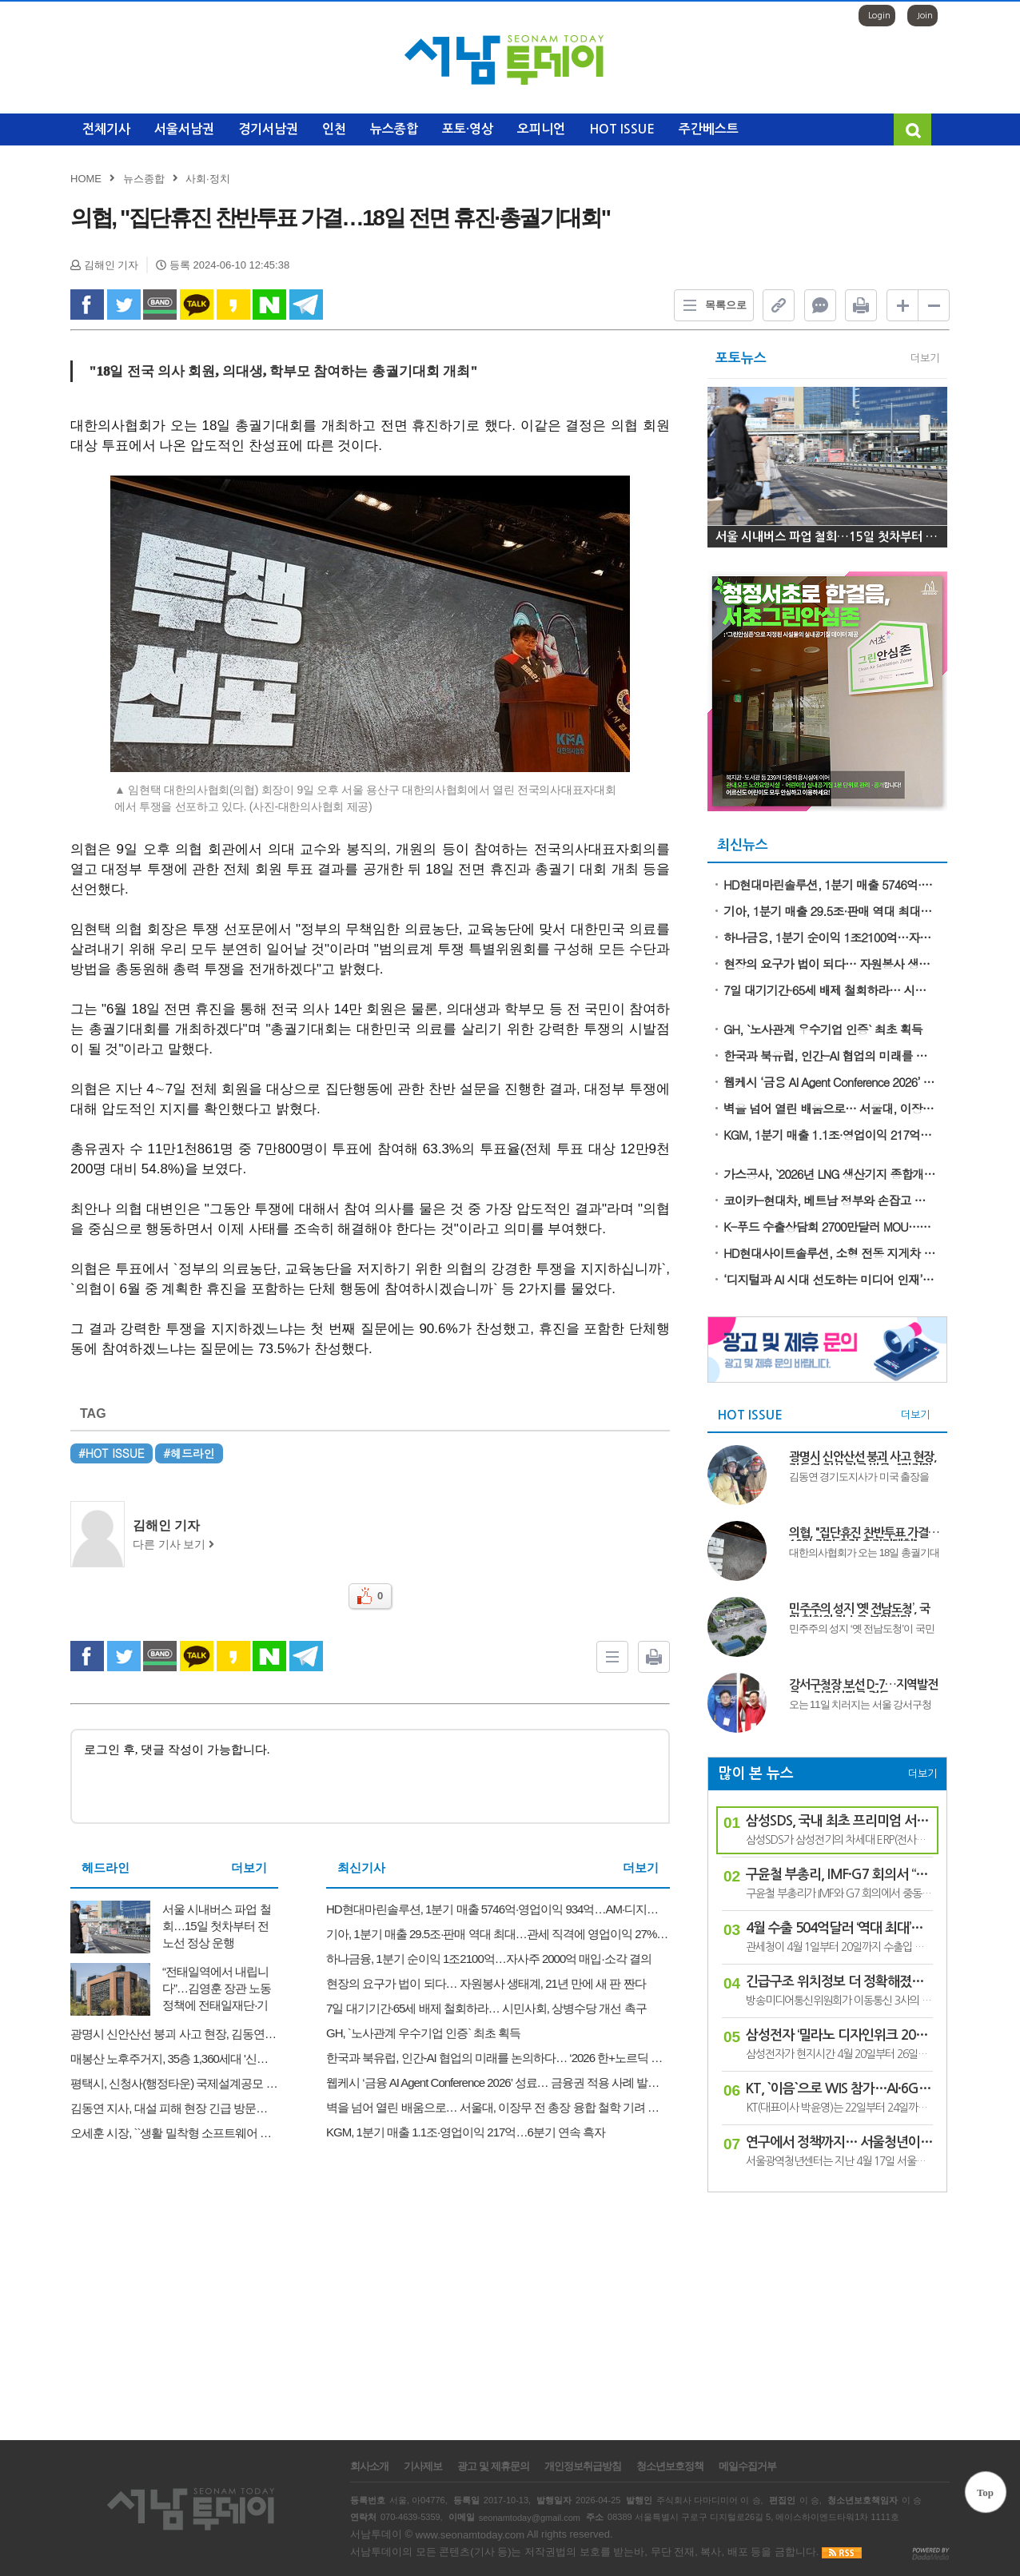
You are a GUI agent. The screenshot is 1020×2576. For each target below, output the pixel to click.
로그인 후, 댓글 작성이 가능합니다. (370, 1776)
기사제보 (423, 2466)
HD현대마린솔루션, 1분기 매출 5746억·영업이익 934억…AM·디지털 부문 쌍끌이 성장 (829, 884)
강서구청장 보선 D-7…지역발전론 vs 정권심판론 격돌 (863, 1685)
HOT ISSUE (622, 129)
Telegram (306, 304)
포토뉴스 (741, 358)
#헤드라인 (189, 1453)
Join (925, 15)
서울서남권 (184, 129)
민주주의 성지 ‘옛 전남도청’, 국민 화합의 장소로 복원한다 (859, 1610)
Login (879, 15)
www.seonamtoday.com (470, 2535)
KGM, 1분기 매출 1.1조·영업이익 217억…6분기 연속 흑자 (829, 1134)
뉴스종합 (394, 129)
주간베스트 (709, 129)
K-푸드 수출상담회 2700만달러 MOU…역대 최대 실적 (829, 1226)
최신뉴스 (742, 845)
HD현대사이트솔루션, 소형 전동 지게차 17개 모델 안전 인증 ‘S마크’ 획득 (829, 1252)
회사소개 (369, 2466)
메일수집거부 (747, 2466)
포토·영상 (467, 129)
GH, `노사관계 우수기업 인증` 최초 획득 (822, 1029)
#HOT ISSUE (111, 1453)
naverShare (269, 304)
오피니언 (541, 129)
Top (985, 2492)
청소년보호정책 (669, 2466)
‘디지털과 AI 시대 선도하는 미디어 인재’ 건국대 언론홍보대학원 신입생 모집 (829, 1279)
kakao (233, 304)
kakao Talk (196, 304)
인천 (334, 129)
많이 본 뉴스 (756, 1773)
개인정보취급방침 (582, 2466)
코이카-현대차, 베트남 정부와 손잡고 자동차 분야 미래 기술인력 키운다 (829, 1200)
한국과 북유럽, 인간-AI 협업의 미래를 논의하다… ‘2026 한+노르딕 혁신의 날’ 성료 (829, 1055)
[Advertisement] (827, 2308)
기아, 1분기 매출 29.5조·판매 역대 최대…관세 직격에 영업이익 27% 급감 (829, 910)
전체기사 (106, 129)
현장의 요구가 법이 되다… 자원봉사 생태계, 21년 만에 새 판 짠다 (829, 963)
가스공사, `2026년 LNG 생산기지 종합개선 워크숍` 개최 (829, 1173)
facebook (87, 304)
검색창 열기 (912, 129)
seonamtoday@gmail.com (529, 2517)
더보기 (249, 1867)
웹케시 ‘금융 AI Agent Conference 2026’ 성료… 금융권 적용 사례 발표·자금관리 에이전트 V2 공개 (829, 1081)
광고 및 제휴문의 (492, 2466)
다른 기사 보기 (173, 1545)
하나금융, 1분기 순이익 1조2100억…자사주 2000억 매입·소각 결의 (829, 937)
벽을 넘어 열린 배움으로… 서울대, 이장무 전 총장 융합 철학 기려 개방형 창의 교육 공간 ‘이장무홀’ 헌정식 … (829, 1108)
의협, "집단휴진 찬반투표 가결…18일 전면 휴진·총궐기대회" (864, 1534)
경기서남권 (268, 129)
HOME (86, 179)
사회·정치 (207, 179)
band (160, 304)
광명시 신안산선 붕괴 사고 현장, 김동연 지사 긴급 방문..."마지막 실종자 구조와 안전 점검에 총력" (863, 1458)
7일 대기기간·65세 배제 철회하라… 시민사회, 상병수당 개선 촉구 (829, 989)
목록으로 (711, 305)
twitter (124, 304)
